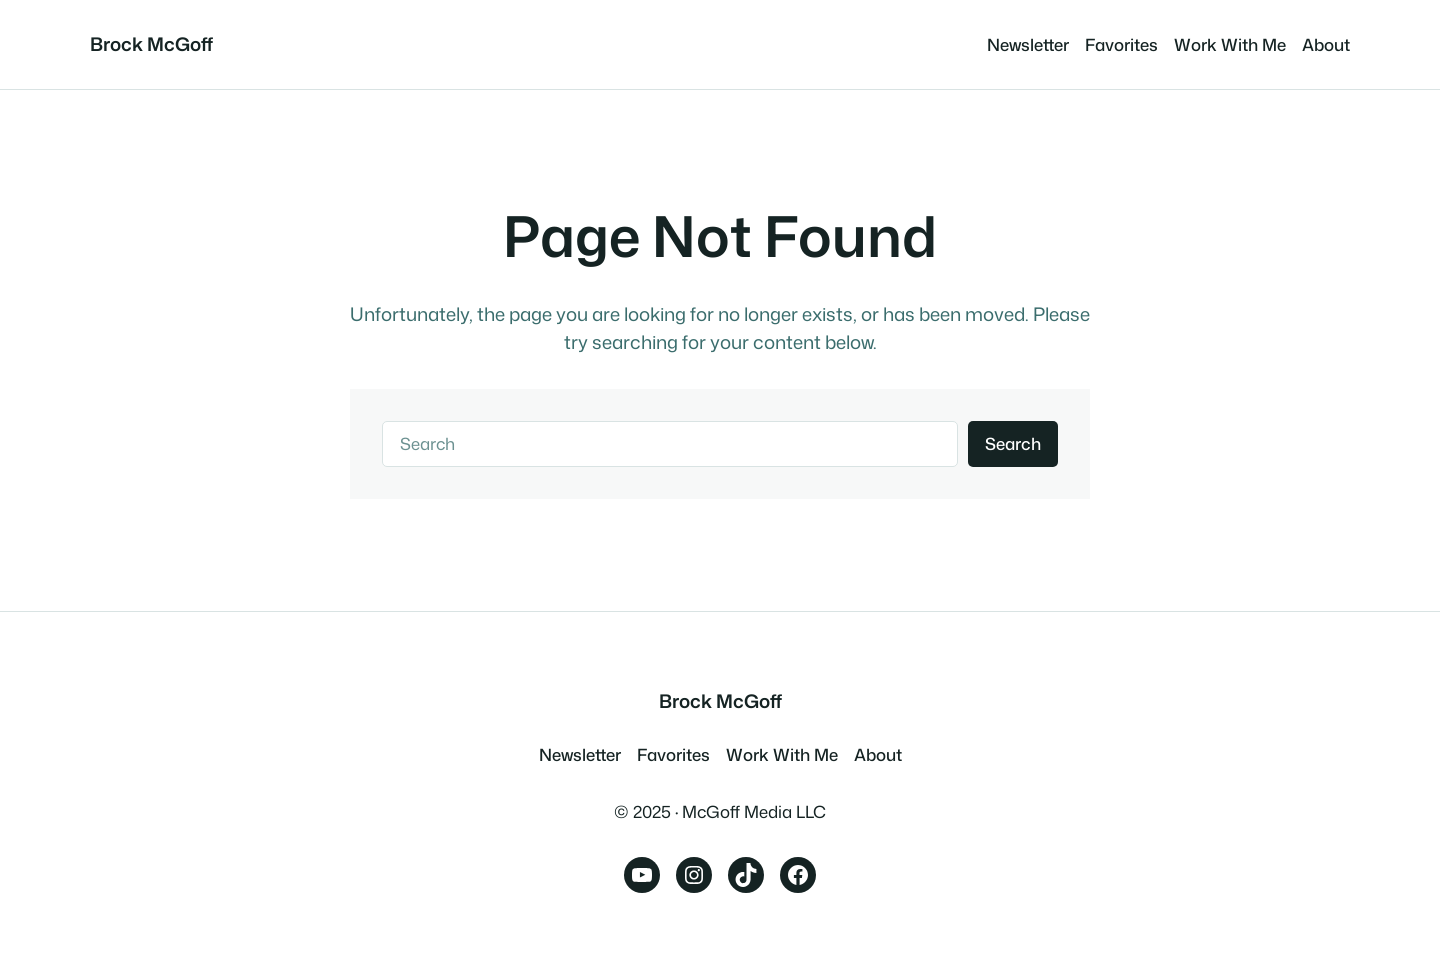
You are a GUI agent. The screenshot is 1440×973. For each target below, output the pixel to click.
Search (1013, 443)
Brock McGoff (151, 44)
